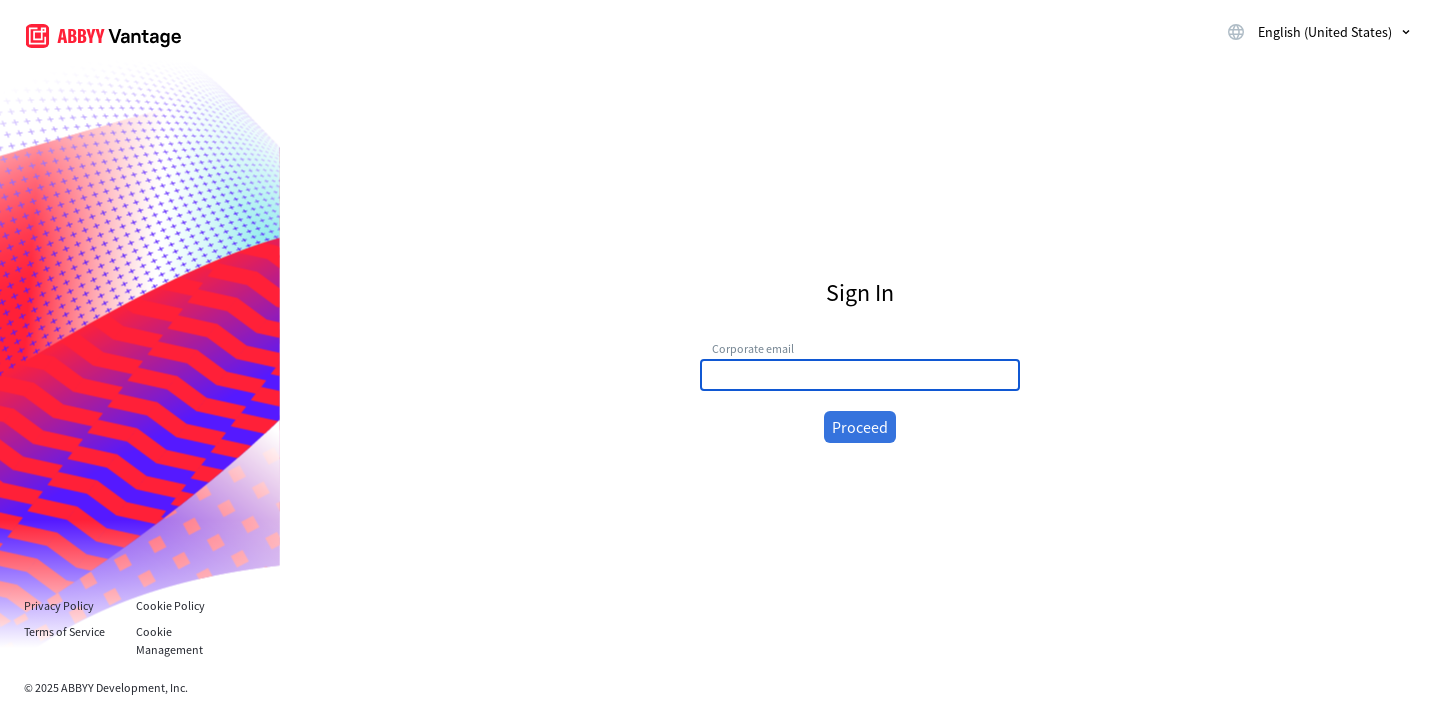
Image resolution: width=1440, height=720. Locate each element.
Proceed (860, 427)
